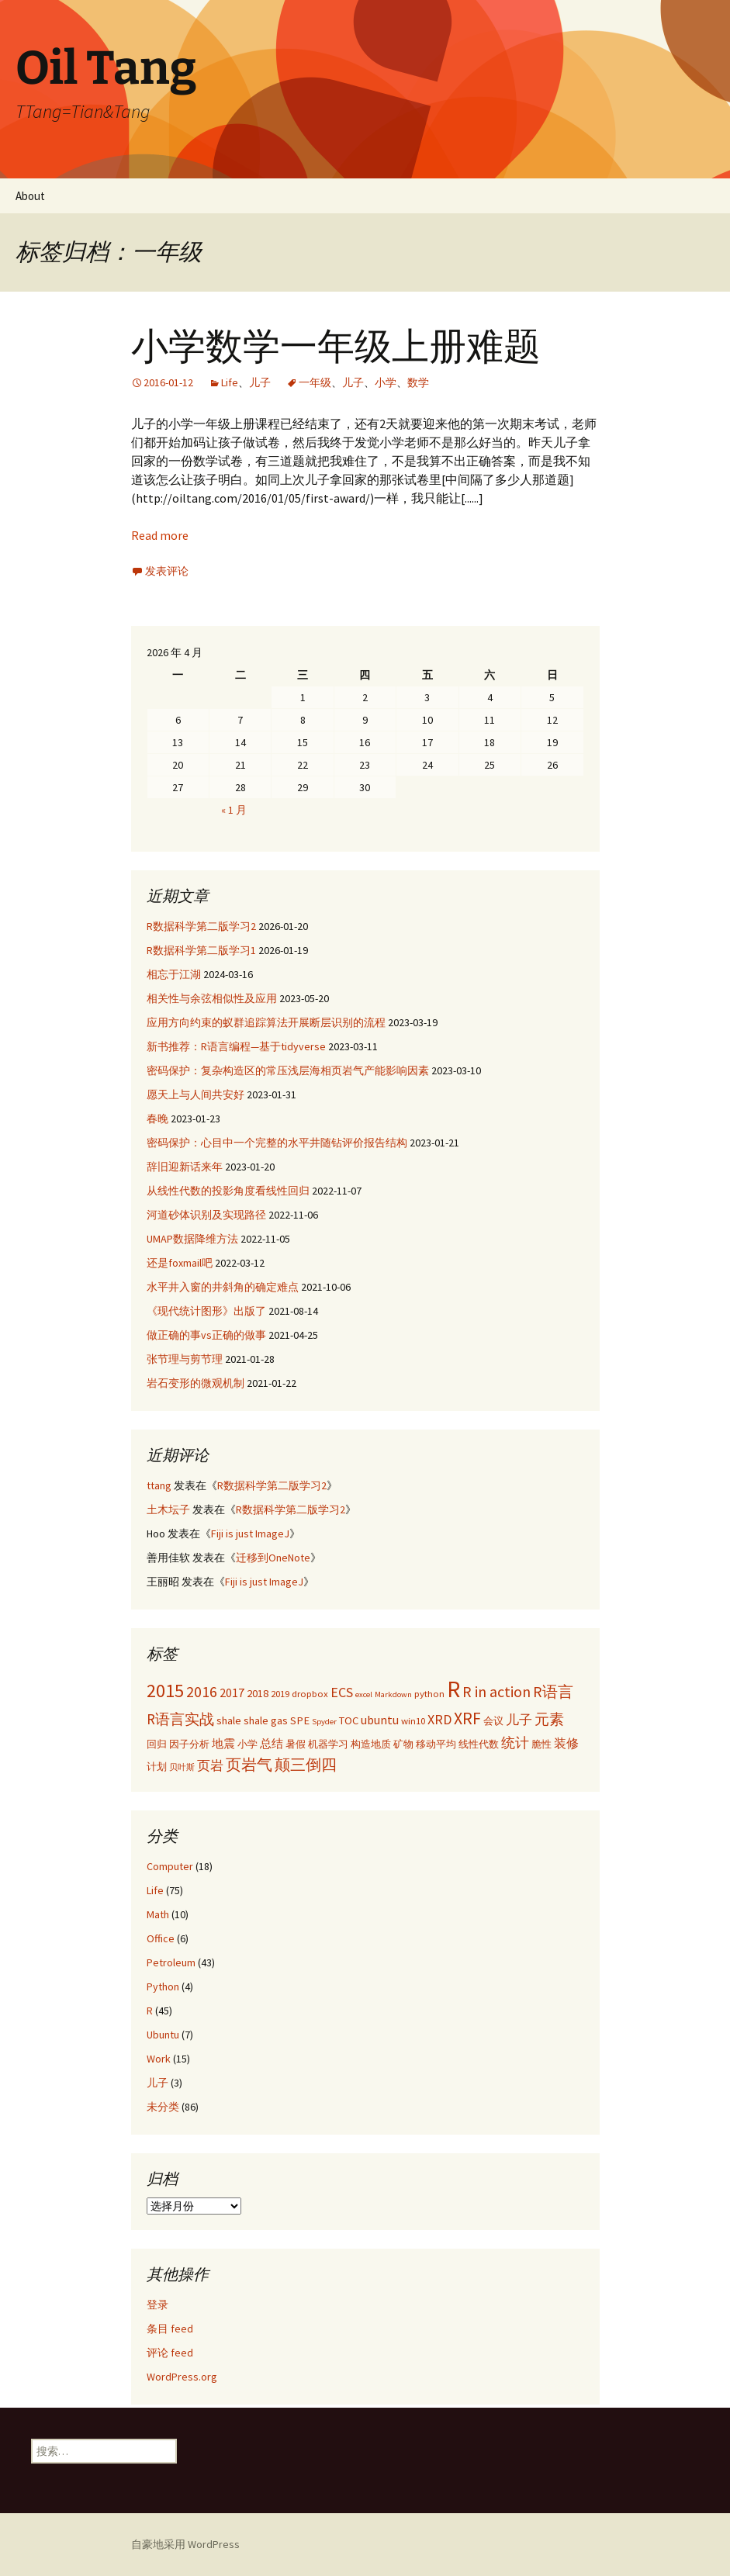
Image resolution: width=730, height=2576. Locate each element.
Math (158, 1914)
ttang (159, 1485)
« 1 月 (234, 810)
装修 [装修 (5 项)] (566, 1743)
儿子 (260, 382)
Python (163, 1986)
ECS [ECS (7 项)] (341, 1692)
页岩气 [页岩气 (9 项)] (249, 1764)
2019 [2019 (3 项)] (280, 1693)
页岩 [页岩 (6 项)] (210, 1765)
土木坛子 (168, 1509)
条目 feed (170, 2329)
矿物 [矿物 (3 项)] (403, 1744)
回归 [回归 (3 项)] (157, 1744)
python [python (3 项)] (429, 1693)
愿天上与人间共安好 (195, 1094)
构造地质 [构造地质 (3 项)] (371, 1744)
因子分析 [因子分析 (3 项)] (189, 1744)
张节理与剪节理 (185, 1359)
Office (161, 1938)
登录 (157, 2304)
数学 (418, 382)
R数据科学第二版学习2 (201, 926)
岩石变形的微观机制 (195, 1383)
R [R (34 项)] (453, 1689)
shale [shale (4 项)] (228, 1720)
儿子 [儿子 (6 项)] (519, 1719)
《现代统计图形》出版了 (206, 1311)
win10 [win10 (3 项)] (413, 1720)
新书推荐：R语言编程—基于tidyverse (236, 1046)
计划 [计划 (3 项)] (157, 1766)
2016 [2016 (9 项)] (201, 1691)
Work (159, 2059)
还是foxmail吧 (180, 1263)
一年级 (315, 382)
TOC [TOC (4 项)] (348, 1720)
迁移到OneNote (273, 1558)
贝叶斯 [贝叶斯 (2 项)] (182, 1767)
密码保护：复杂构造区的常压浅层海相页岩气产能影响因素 (288, 1070)
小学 (385, 382)
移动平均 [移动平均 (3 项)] (436, 1744)
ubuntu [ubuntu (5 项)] (380, 1719)
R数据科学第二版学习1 (201, 950)
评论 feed (170, 2353)
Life (229, 382)
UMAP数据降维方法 (192, 1239)
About (30, 195)
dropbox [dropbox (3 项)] (310, 1693)
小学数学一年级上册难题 (336, 346)
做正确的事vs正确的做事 (206, 1335)
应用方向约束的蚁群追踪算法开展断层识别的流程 (266, 1022)
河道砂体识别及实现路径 (206, 1215)
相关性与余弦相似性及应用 (212, 998)
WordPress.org (182, 2377)
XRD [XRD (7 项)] (439, 1719)
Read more (160, 535)
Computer (170, 1866)
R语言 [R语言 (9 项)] (553, 1691)
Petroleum (171, 1962)
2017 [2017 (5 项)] (232, 1692)
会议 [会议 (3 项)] (493, 1720)
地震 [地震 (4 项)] (223, 1744)
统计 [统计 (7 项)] (515, 1742)
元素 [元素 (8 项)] (549, 1719)
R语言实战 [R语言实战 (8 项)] (180, 1719)
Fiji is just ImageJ (250, 1533)
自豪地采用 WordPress (185, 2544)
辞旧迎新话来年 (185, 1167)
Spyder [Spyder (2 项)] (324, 1722)
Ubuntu (163, 2035)
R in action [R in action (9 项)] (496, 1691)
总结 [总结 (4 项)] (271, 1744)
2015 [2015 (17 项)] (165, 1691)
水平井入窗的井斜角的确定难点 (223, 1287)
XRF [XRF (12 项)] (467, 1718)
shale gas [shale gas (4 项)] (266, 1720)
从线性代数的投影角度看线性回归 (228, 1191)
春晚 (157, 1118)
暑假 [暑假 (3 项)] (295, 1744)
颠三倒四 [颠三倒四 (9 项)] (306, 1764)
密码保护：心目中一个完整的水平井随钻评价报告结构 (277, 1143)
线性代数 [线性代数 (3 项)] (478, 1744)
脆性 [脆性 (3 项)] (541, 1744)
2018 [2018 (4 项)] (257, 1693)
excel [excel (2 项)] (363, 1694)
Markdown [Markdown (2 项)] (393, 1694)
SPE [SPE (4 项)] (300, 1720)
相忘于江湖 (174, 974)
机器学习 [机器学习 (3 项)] (328, 1744)
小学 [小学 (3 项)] (247, 1744)
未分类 (163, 2107)
